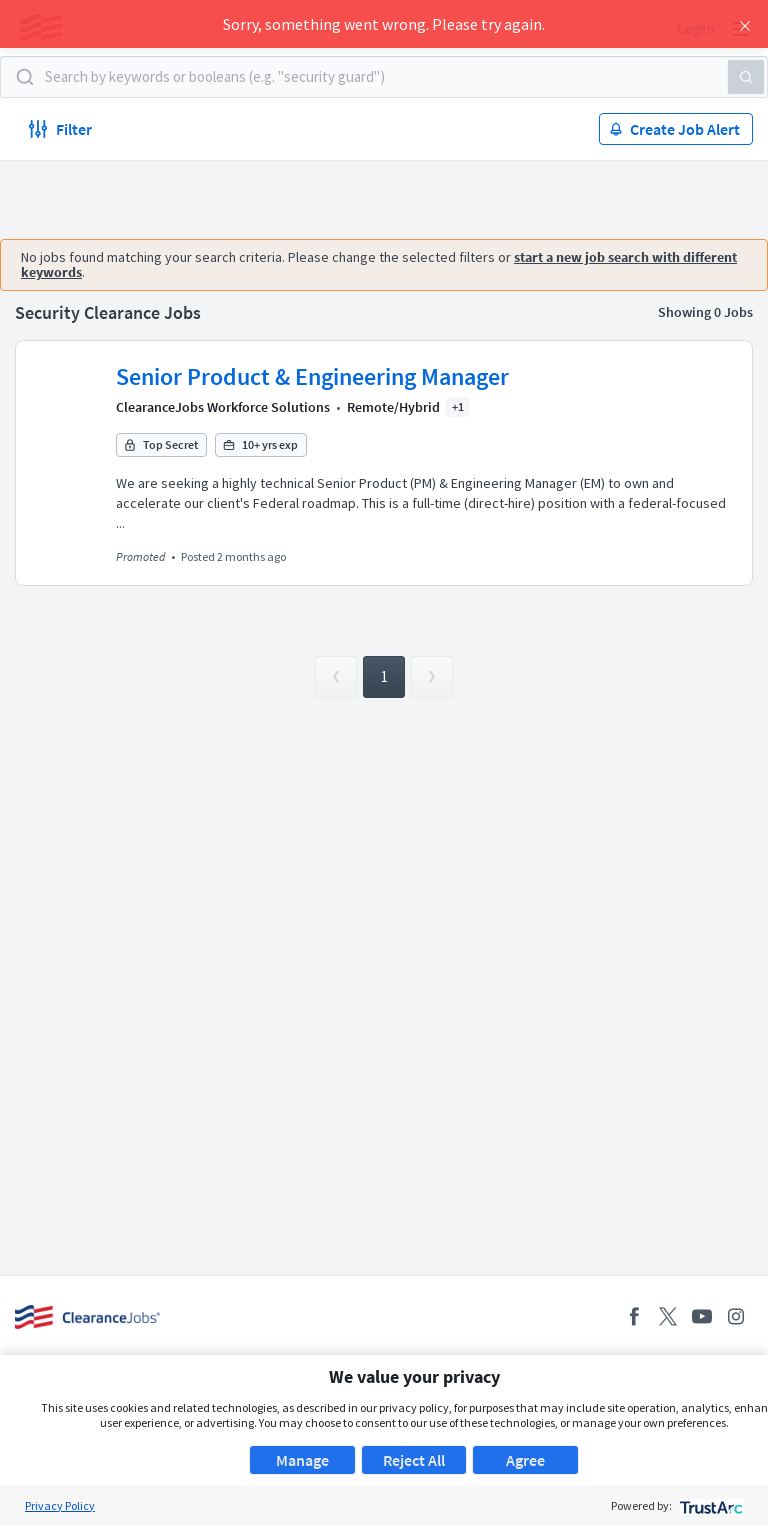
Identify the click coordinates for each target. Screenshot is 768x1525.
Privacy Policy (60, 1505)
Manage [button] (302, 1460)
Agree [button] (525, 1460)
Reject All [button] (414, 1460)
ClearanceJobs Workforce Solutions (223, 407)
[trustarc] (709, 1505)
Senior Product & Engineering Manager (312, 376)
